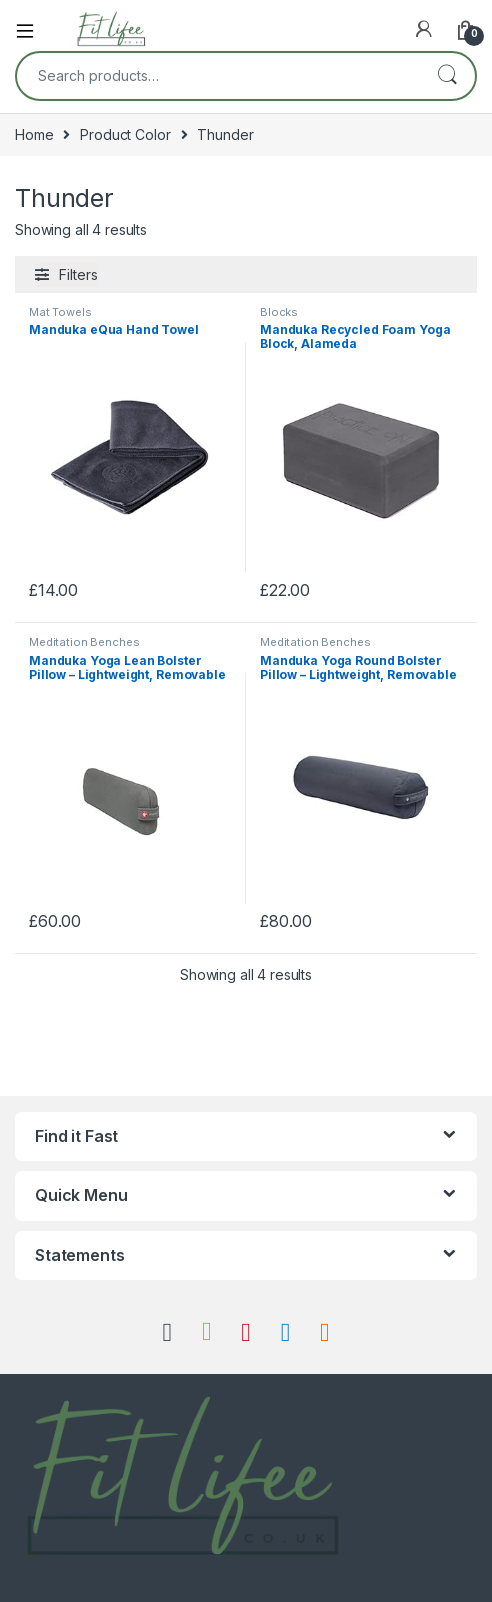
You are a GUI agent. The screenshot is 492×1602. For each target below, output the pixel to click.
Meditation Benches (84, 642)
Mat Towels (60, 312)
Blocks (279, 312)
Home (34, 134)
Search (447, 76)
